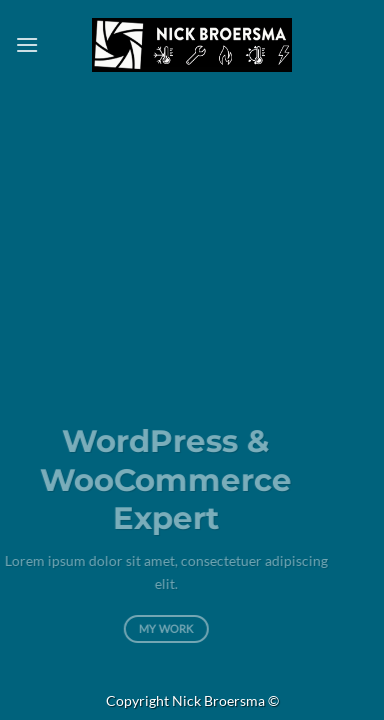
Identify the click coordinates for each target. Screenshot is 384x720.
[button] (27, 44)
